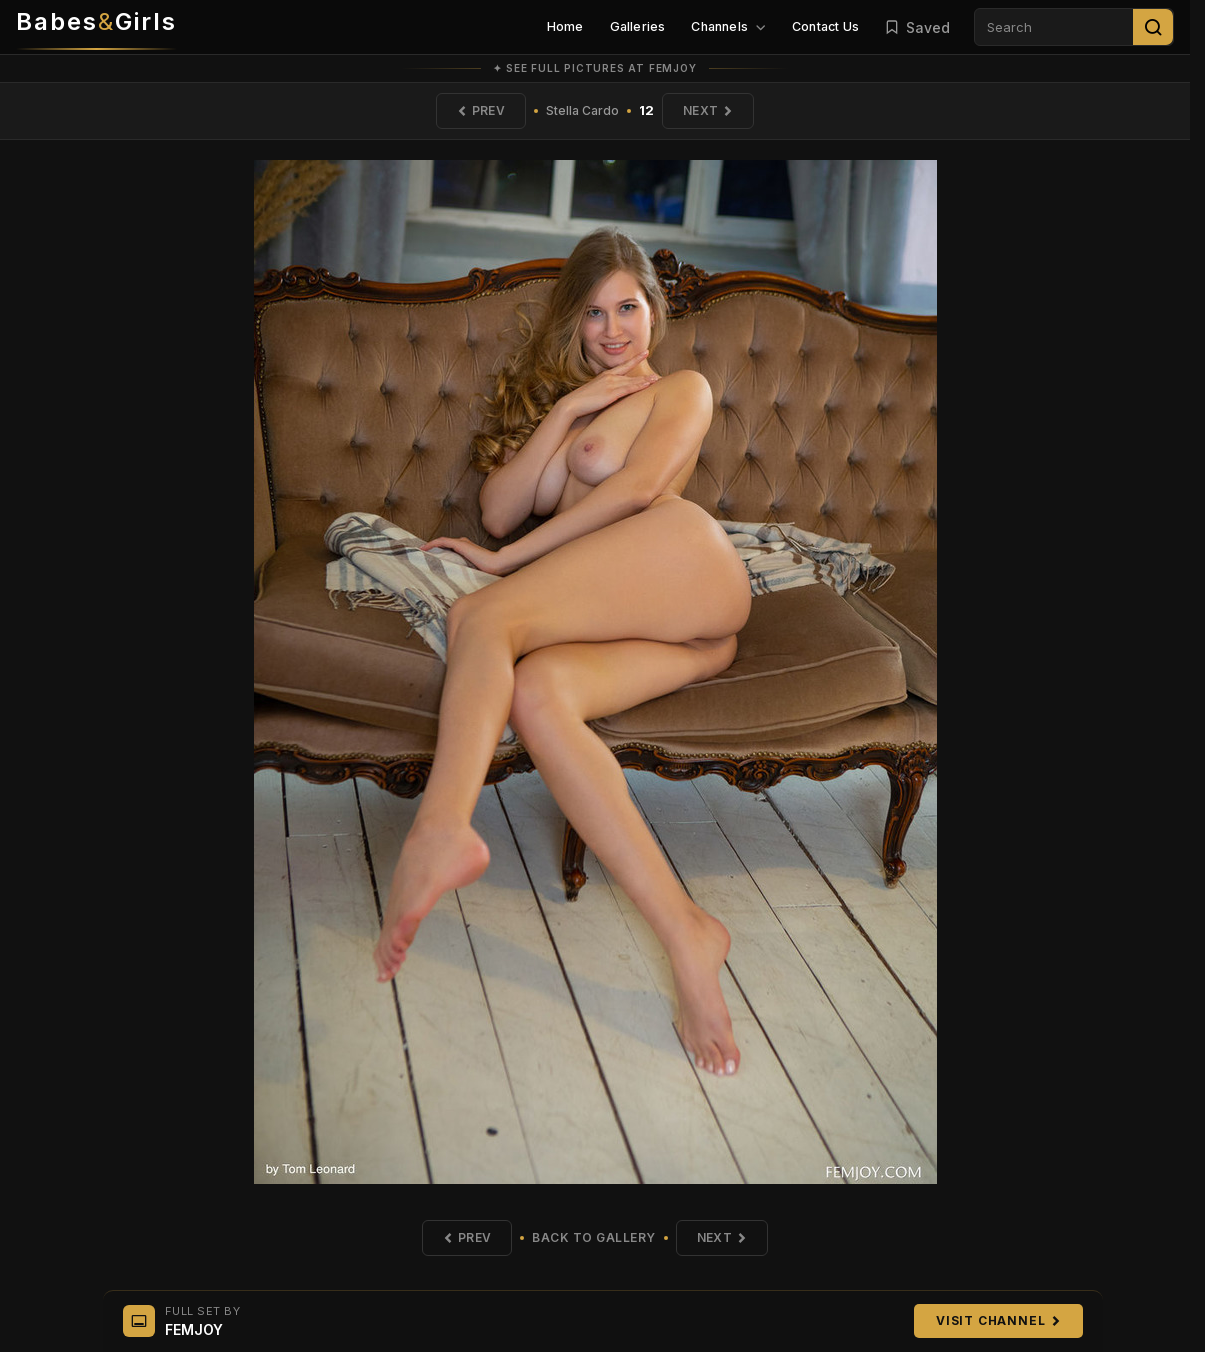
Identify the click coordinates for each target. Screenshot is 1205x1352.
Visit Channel (998, 1320)
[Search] (1153, 27)
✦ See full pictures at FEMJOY (594, 68)
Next (708, 110)
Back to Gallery (594, 1237)
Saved (917, 27)
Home (565, 26)
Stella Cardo (582, 110)
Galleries (638, 26)
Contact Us (825, 26)
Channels (728, 26)
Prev (481, 110)
